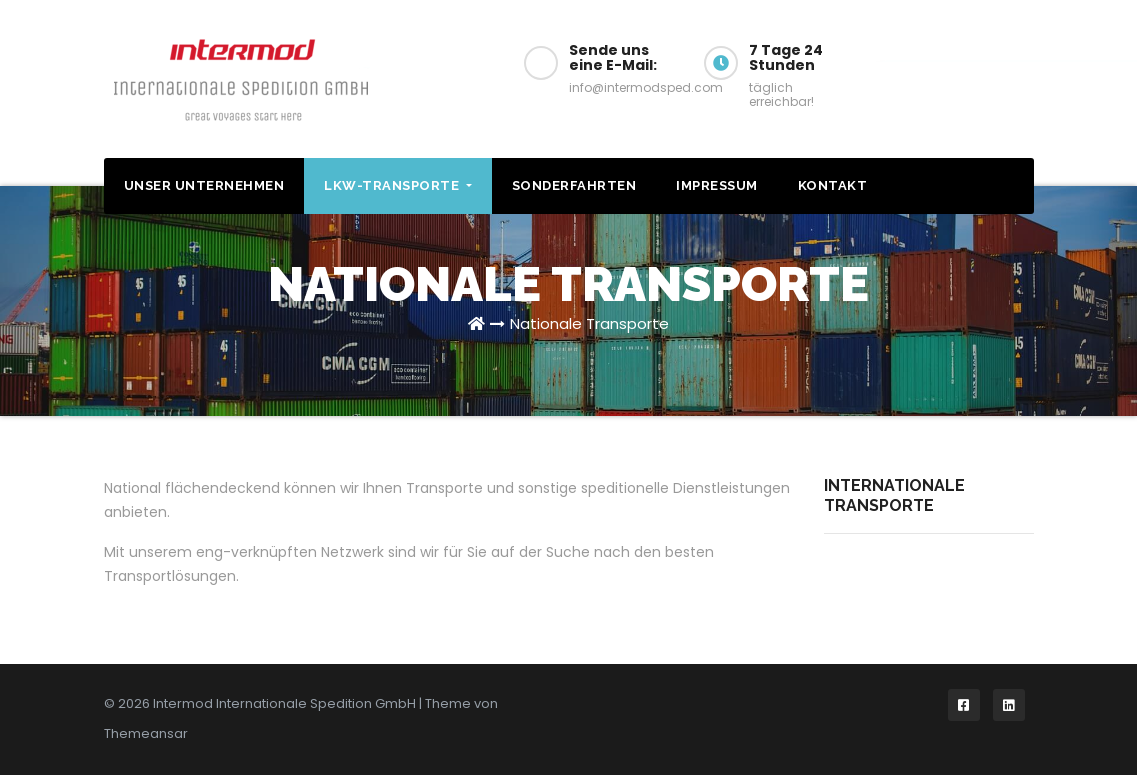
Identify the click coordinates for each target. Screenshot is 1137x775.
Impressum (717, 185)
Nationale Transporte (589, 323)
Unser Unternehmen (204, 185)
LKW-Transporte (398, 185)
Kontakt (833, 185)
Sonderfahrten (574, 185)
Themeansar (146, 733)
